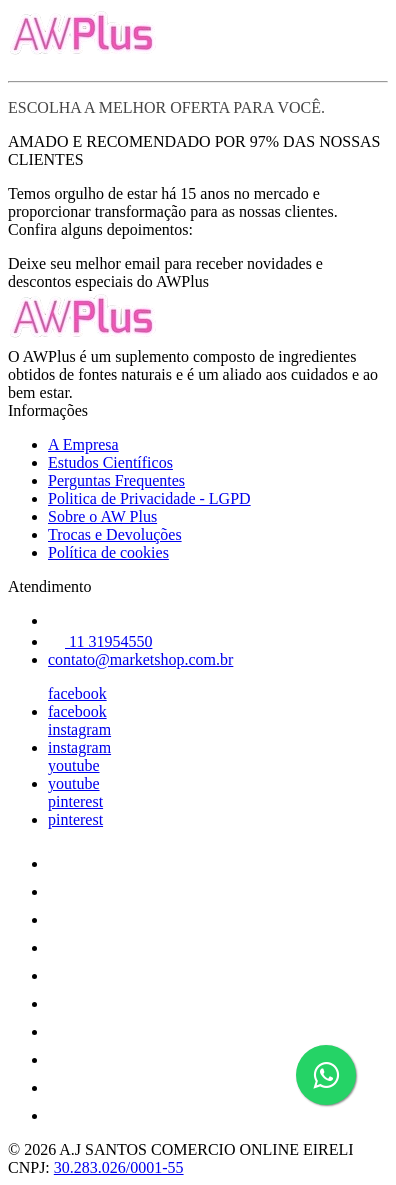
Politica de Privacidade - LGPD (149, 498)
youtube (74, 765)
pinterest (75, 801)
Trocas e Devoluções (115, 534)
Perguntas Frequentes (116, 480)
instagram (79, 729)
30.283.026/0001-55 (119, 1167)
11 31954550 (100, 641)
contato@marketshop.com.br (140, 659)
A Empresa (83, 444)
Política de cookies (108, 552)
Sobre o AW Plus (102, 516)
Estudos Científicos (110, 462)
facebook (77, 693)
